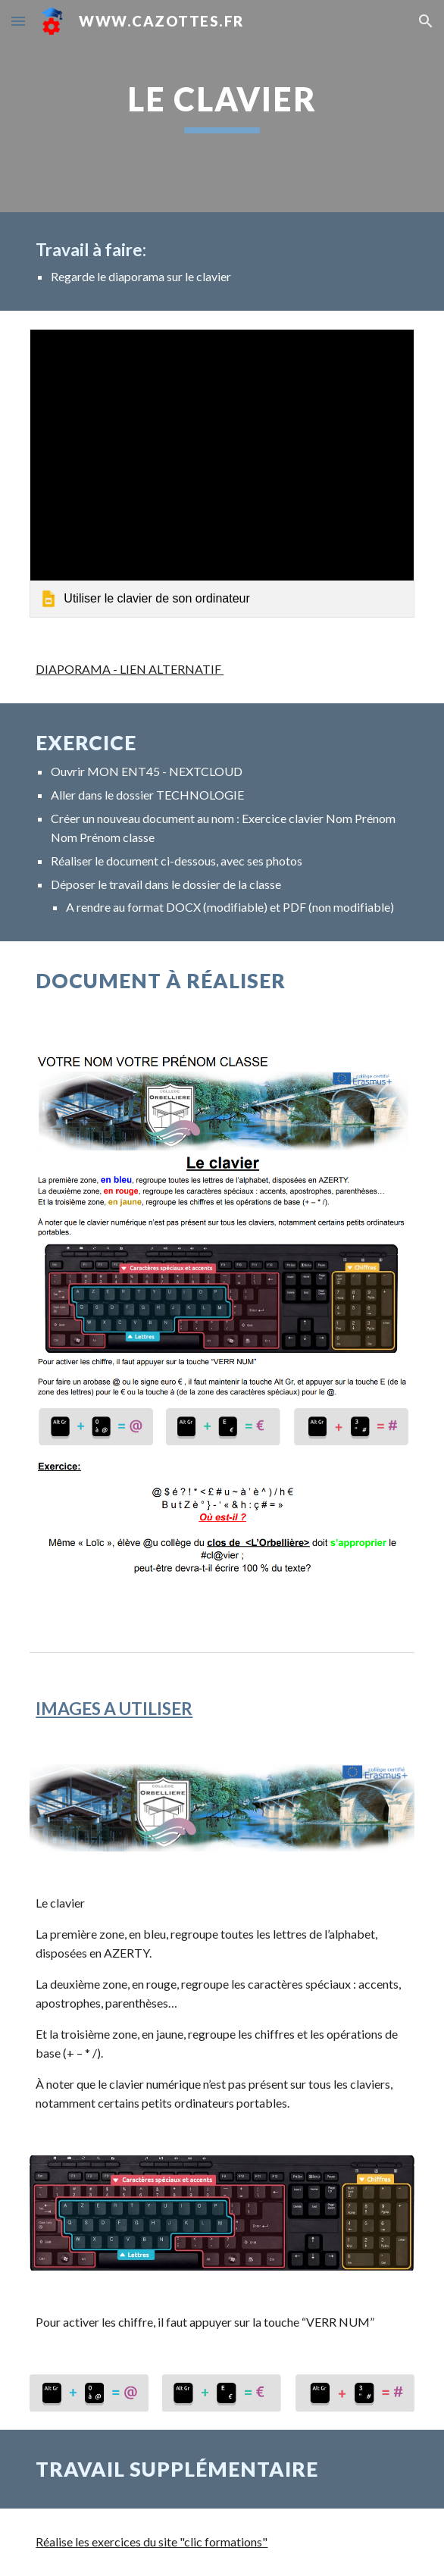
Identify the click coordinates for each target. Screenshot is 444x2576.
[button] (18, 21)
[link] (222, 473)
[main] (222, 106)
